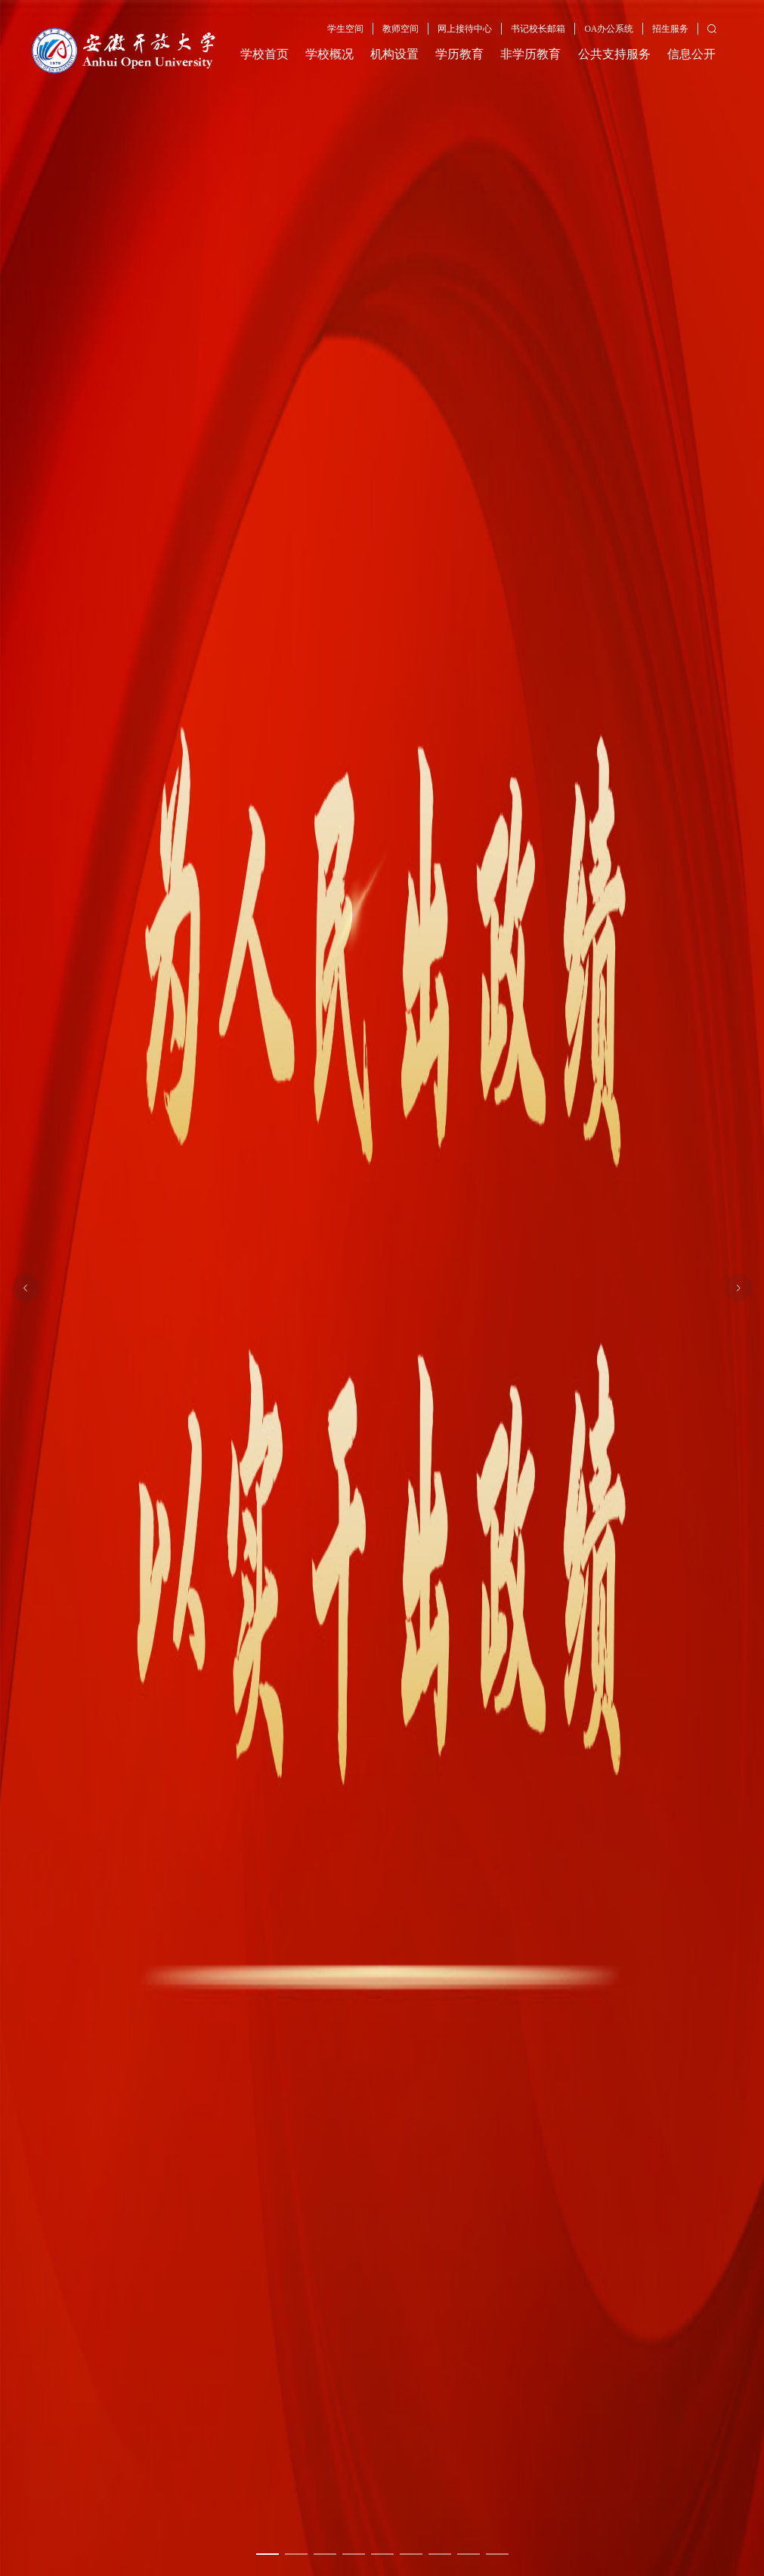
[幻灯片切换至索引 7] (439, 2554)
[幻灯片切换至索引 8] (468, 2554)
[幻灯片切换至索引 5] (382, 2554)
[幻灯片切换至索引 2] (296, 2554)
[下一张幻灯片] (738, 1288)
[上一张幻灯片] (25, 1288)
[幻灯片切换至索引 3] (325, 2554)
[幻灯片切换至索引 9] (497, 2554)
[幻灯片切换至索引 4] (353, 2554)
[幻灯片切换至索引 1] (267, 2554)
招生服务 (670, 29)
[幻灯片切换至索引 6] (411, 2554)
